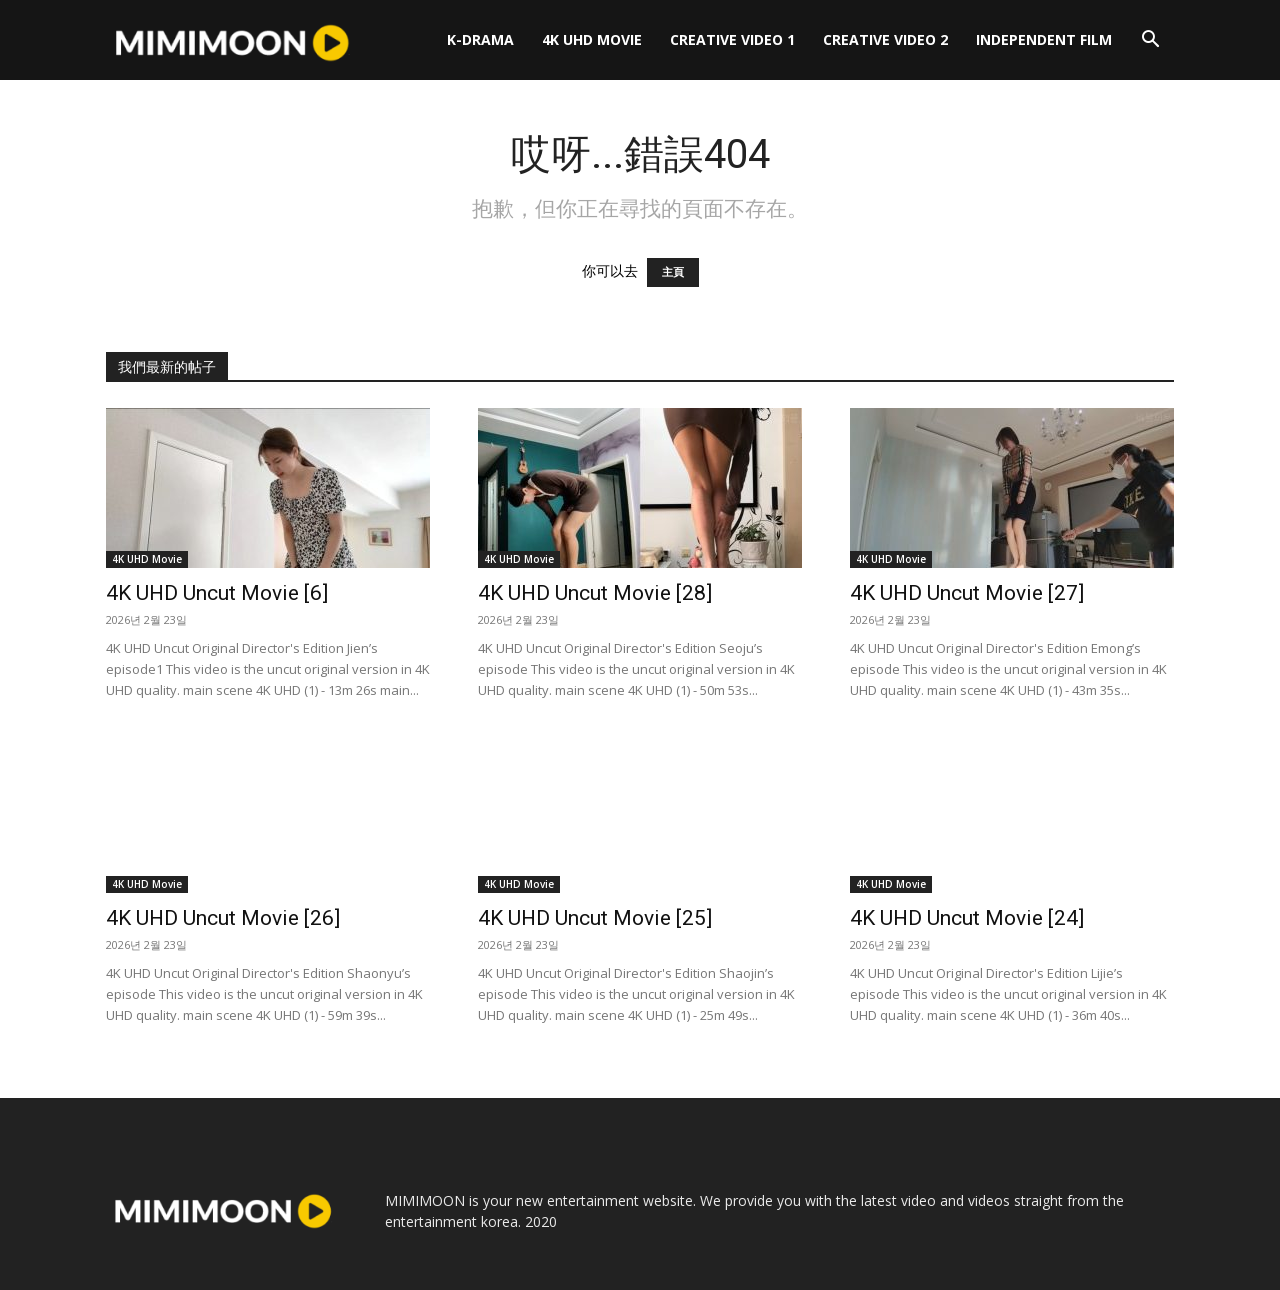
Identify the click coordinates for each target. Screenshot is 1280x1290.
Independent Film (1044, 39)
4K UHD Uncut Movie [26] (223, 918)
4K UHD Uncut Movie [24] (967, 918)
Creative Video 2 (885, 39)
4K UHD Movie (592, 39)
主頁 (673, 272)
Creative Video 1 (732, 39)
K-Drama (480, 39)
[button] (1150, 41)
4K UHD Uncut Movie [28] (595, 593)
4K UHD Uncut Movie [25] (595, 918)
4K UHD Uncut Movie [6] (217, 593)
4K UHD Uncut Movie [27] (967, 593)
